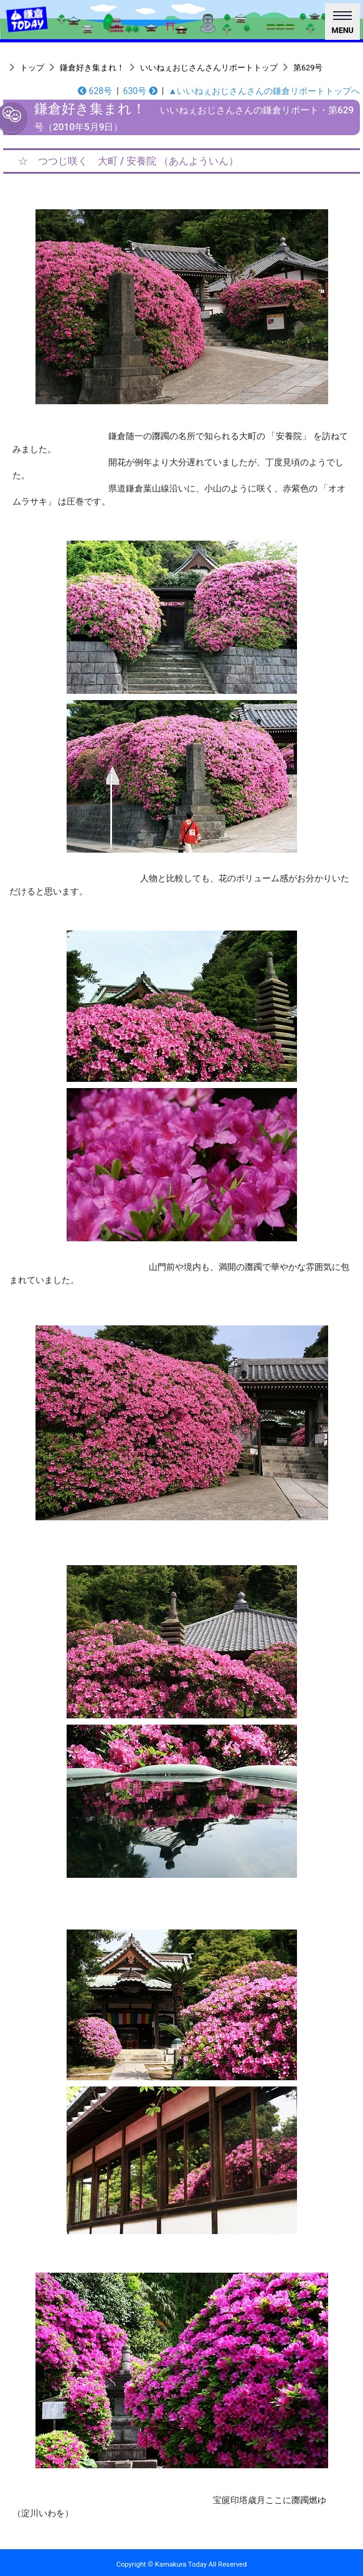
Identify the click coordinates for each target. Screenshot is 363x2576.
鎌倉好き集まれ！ (92, 67)
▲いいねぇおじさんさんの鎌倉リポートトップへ (264, 91)
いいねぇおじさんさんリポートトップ (209, 67)
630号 (140, 91)
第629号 (308, 67)
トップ (32, 67)
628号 (95, 91)
